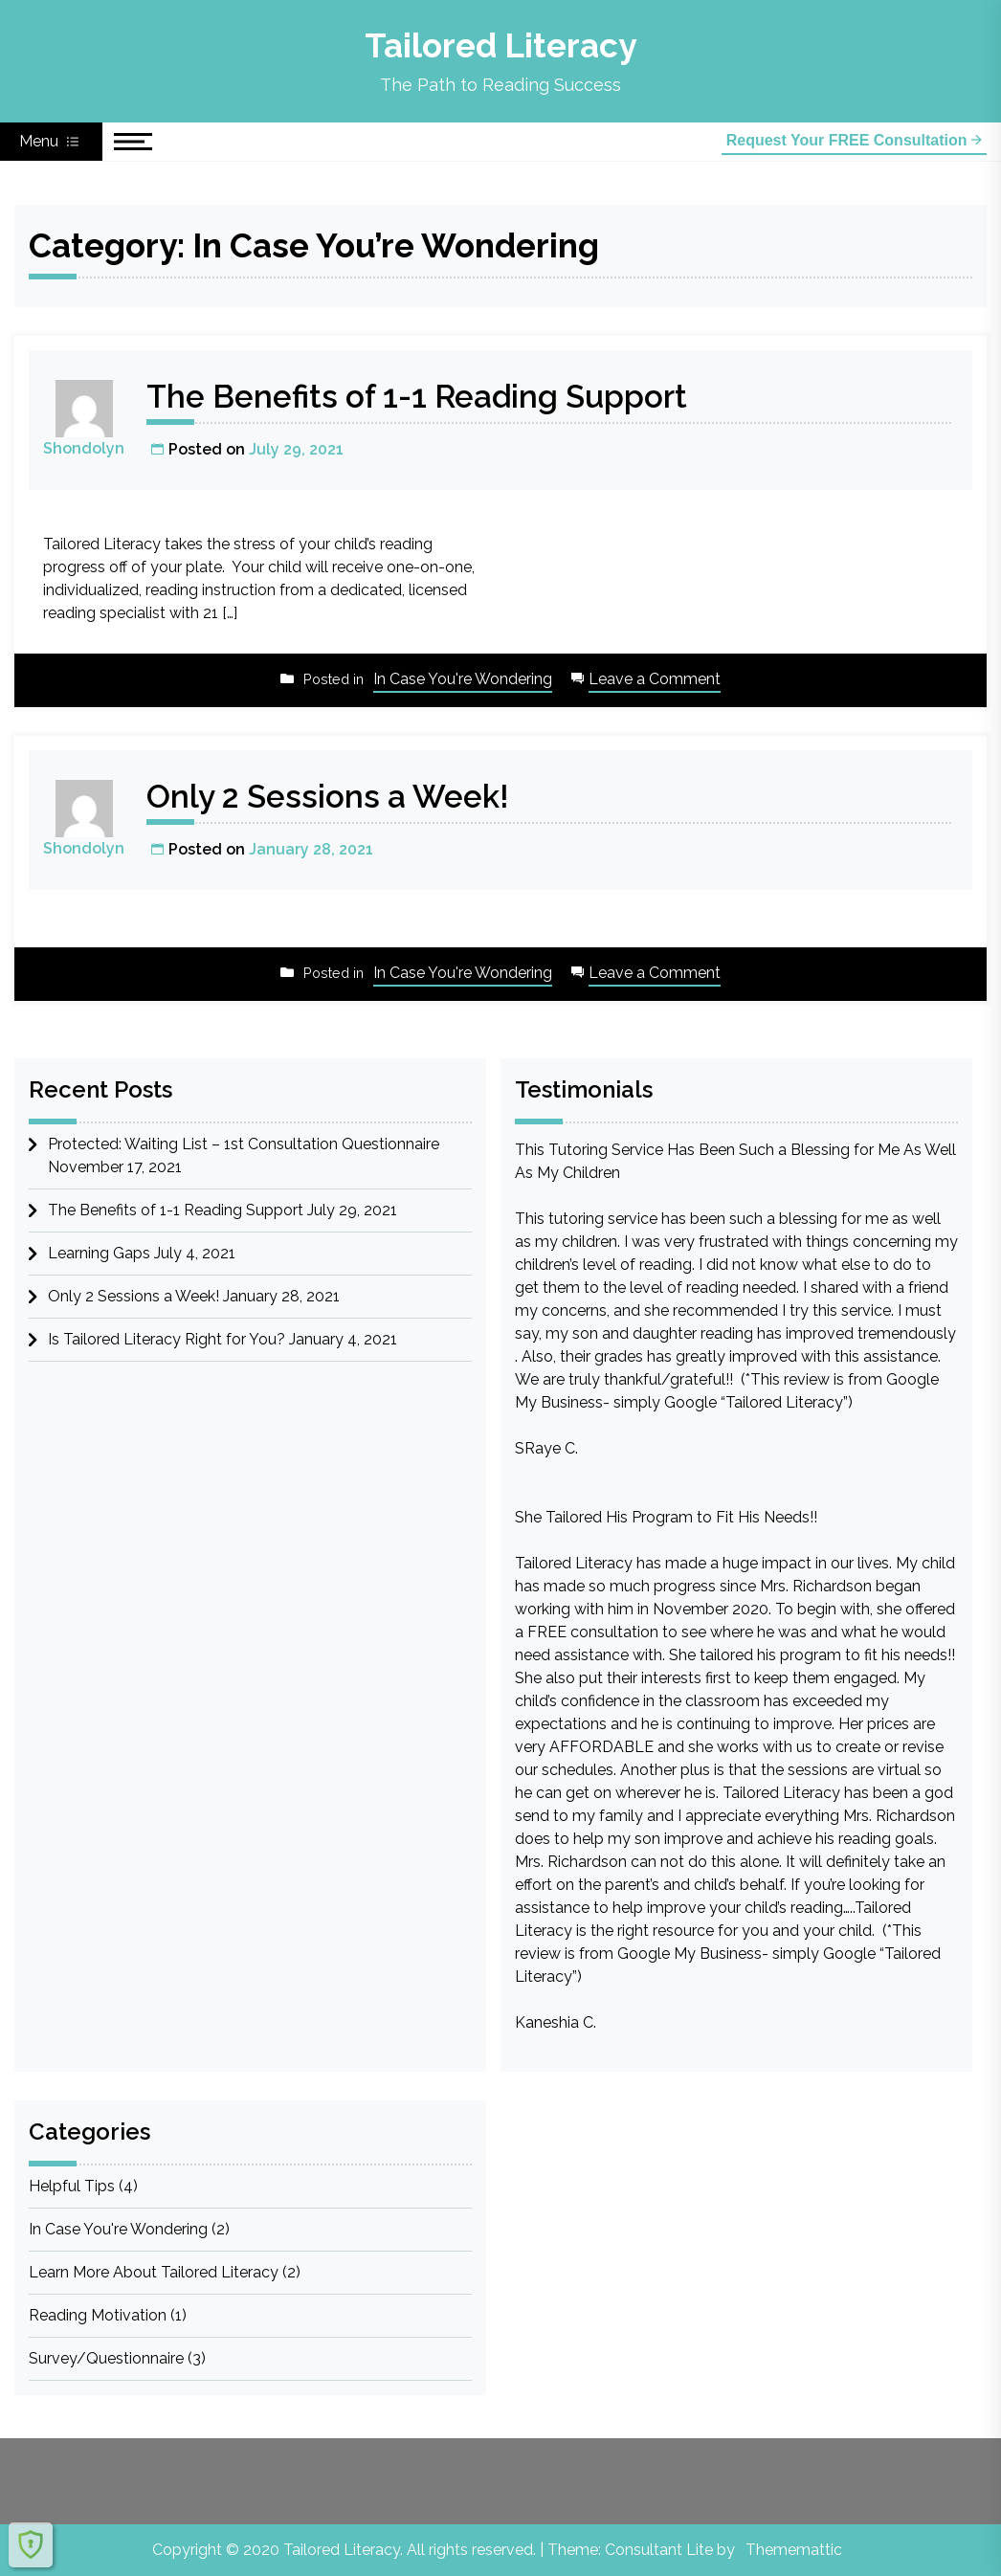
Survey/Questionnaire (106, 2358)
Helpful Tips (72, 2186)
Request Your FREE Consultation (854, 140)
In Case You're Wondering (462, 679)
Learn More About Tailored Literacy (153, 2272)
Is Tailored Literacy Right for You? (166, 1339)
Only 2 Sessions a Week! (335, 795)
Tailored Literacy (500, 45)
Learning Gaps (99, 1253)
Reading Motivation (98, 2315)
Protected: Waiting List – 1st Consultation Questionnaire (243, 1144)
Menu (51, 142)
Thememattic (793, 2550)
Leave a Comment (655, 680)
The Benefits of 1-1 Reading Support (429, 395)
